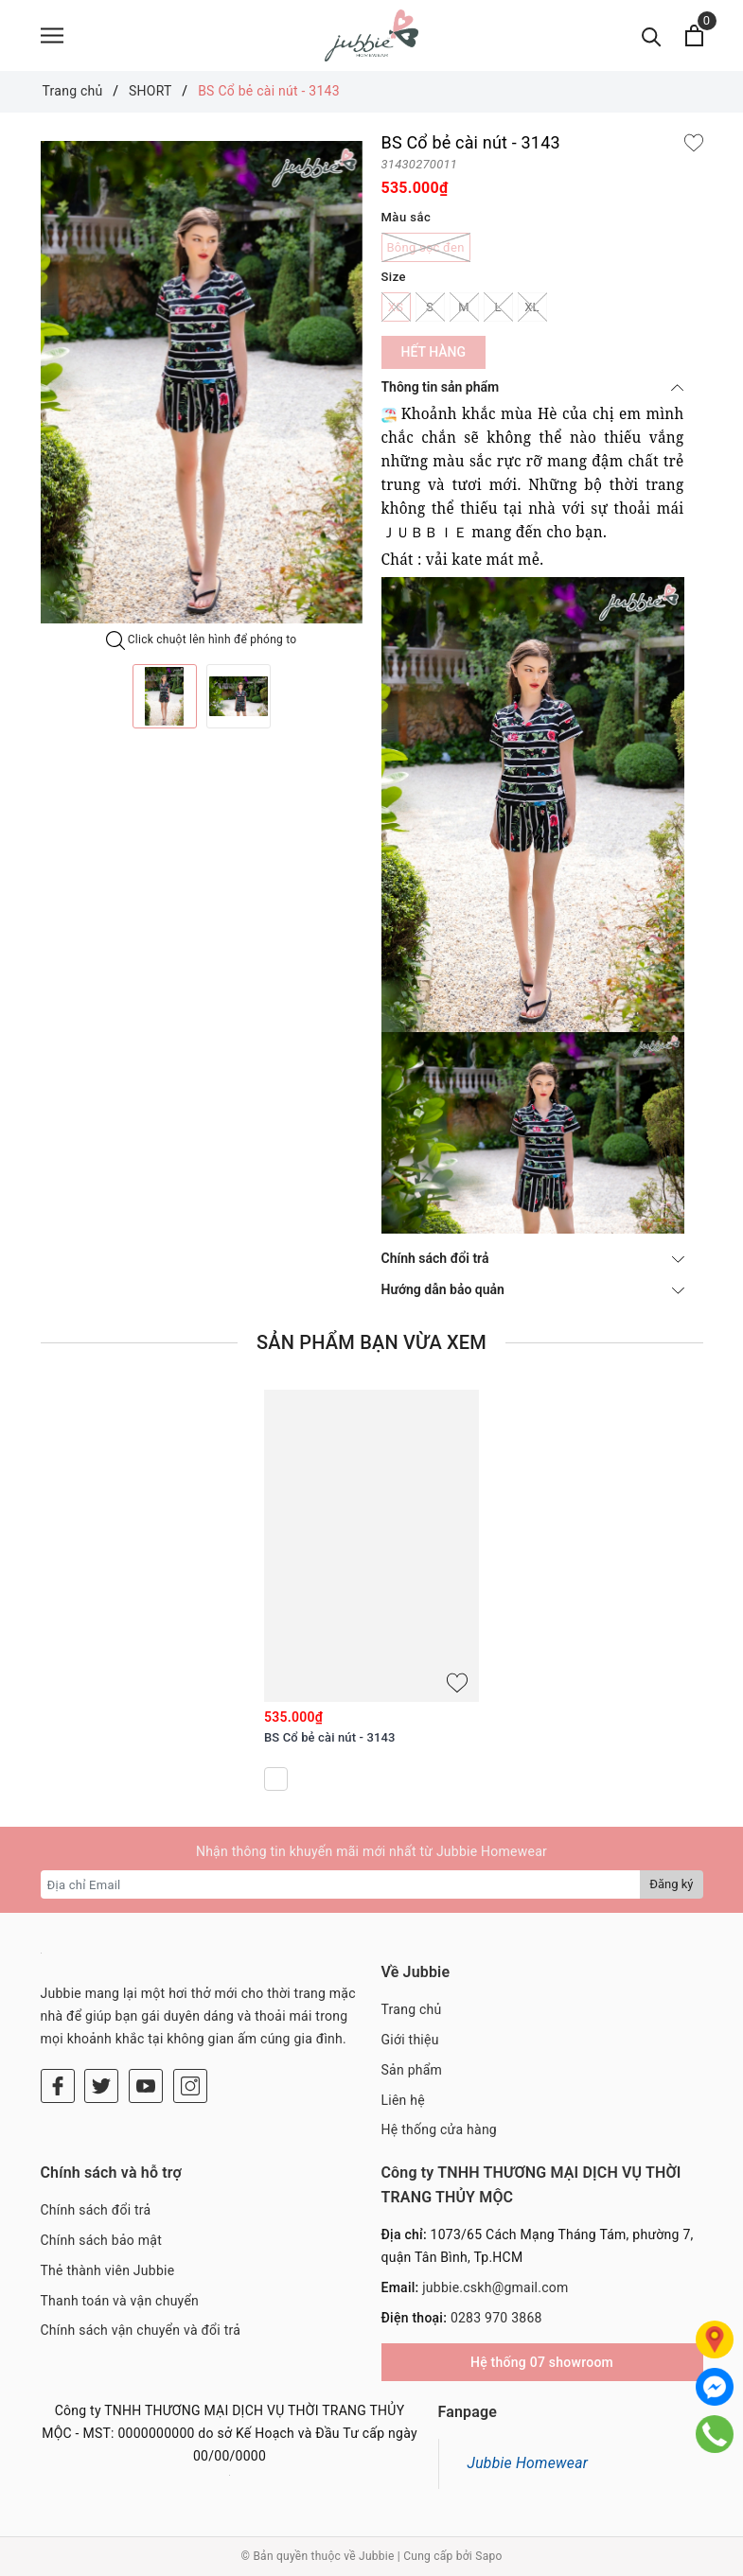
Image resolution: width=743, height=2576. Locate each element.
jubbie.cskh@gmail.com (495, 2287)
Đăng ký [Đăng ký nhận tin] (671, 1884)
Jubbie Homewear (528, 2463)
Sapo (488, 2556)
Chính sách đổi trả (532, 1258)
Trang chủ (411, 2009)
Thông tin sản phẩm (532, 386)
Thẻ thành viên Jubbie (108, 2270)
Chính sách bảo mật (101, 2240)
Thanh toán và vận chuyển (120, 2300)
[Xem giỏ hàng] (694, 35)
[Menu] (52, 35)
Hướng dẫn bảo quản (532, 1289)
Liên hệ (403, 2100)
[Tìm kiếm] (652, 35)
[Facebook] (58, 2086)
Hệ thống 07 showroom (541, 2362)
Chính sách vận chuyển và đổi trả (141, 2330)
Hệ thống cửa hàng (439, 2129)
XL (532, 307)
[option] (202, 382)
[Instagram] (190, 2086)
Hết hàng (433, 351)
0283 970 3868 (496, 2317)
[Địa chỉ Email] (341, 1884)
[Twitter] (101, 2086)
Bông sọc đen (425, 247)
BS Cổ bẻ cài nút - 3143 (329, 1737)
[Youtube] (146, 2086)
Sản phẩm (412, 2069)
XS (396, 307)
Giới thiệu (410, 2039)
